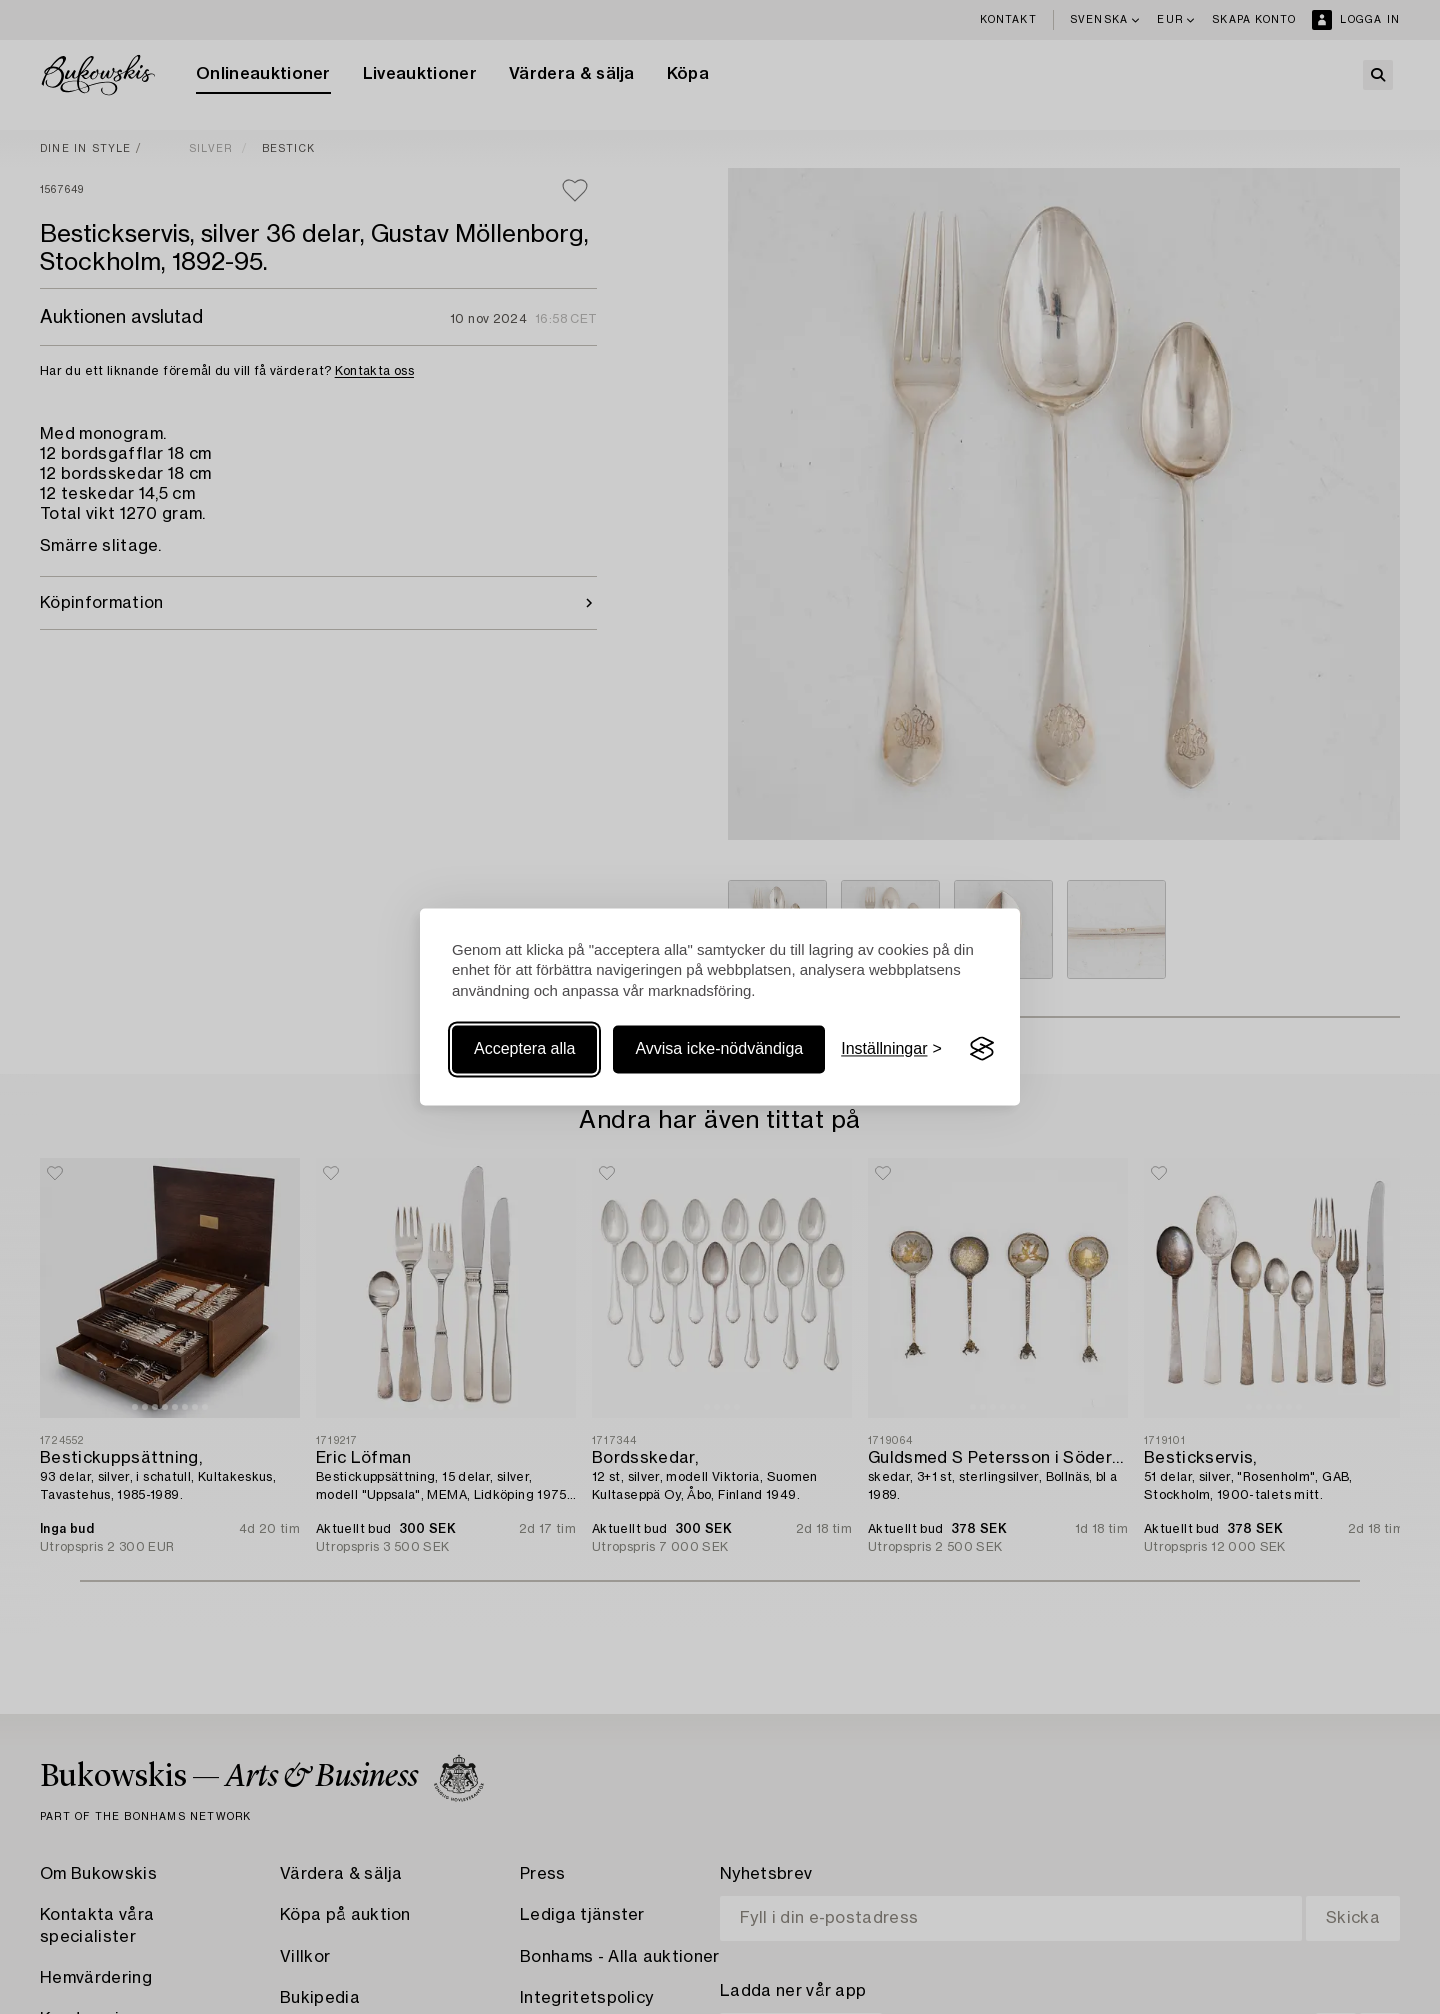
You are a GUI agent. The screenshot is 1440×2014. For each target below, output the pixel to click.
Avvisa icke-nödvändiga (719, 1048)
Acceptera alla (524, 1048)
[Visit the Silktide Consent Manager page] (982, 1049)
